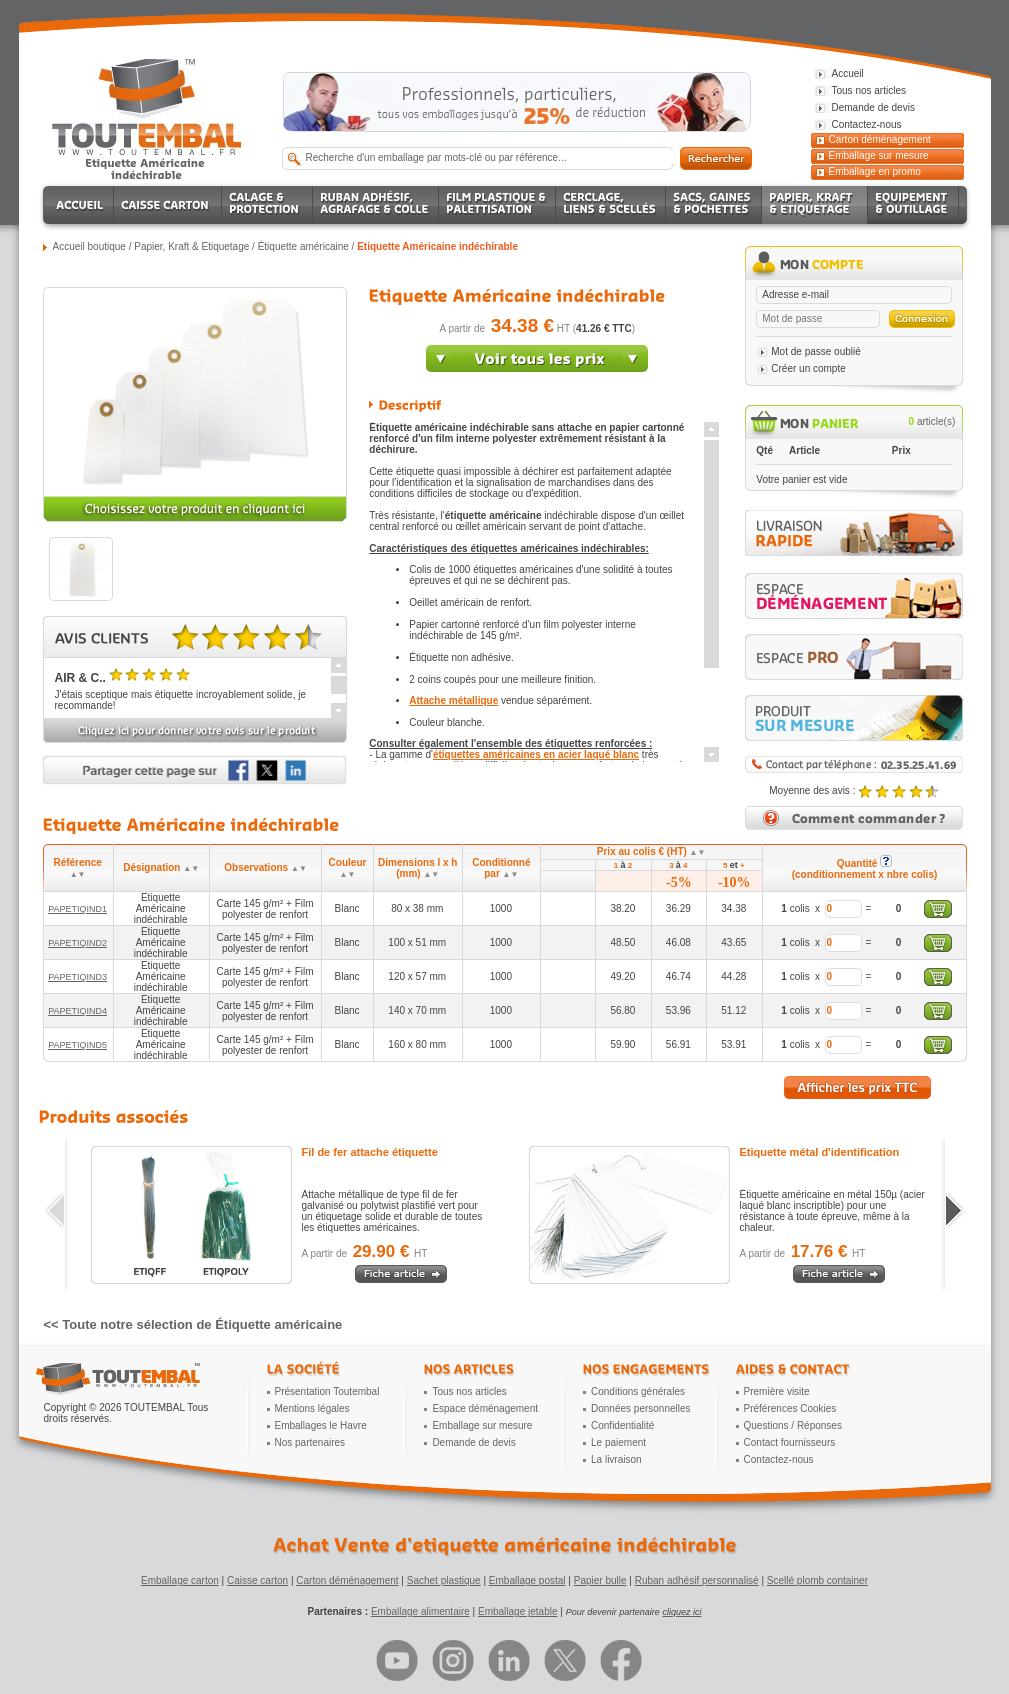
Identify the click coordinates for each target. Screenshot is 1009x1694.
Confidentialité (622, 1425)
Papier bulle (600, 1580)
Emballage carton (180, 1580)
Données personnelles (641, 1408)
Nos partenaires (310, 1442)
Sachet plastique (444, 1580)
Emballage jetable (518, 1611)
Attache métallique (453, 700)
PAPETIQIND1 (77, 909)
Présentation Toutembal (327, 1391)
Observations (265, 867)
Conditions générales (638, 1391)
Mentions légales (312, 1408)
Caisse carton (257, 1580)
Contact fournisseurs (790, 1442)
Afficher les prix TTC (857, 1087)
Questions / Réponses (793, 1425)
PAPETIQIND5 (77, 1045)
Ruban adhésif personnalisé (697, 1580)
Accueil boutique (89, 246)
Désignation (161, 867)
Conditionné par (501, 868)
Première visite (777, 1391)
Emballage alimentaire (420, 1611)
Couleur (348, 868)
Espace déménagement (485, 1408)
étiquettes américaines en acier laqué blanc (536, 754)
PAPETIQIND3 (77, 977)
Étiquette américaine (303, 246)
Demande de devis (473, 1442)
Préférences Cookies (790, 1408)
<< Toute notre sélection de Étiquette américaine (193, 1324)
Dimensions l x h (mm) (417, 868)
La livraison (616, 1459)
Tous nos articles (469, 1391)
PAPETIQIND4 (77, 1011)
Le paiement (618, 1442)
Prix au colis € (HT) (651, 851)
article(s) (932, 421)
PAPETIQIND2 (77, 943)
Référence (77, 868)
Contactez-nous (779, 1459)
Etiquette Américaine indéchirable (437, 246)
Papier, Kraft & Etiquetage (191, 246)
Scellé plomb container (817, 1580)
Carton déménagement (880, 139)
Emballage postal (527, 1580)
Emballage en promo (875, 171)
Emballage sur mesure (879, 155)
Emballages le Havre (321, 1425)
